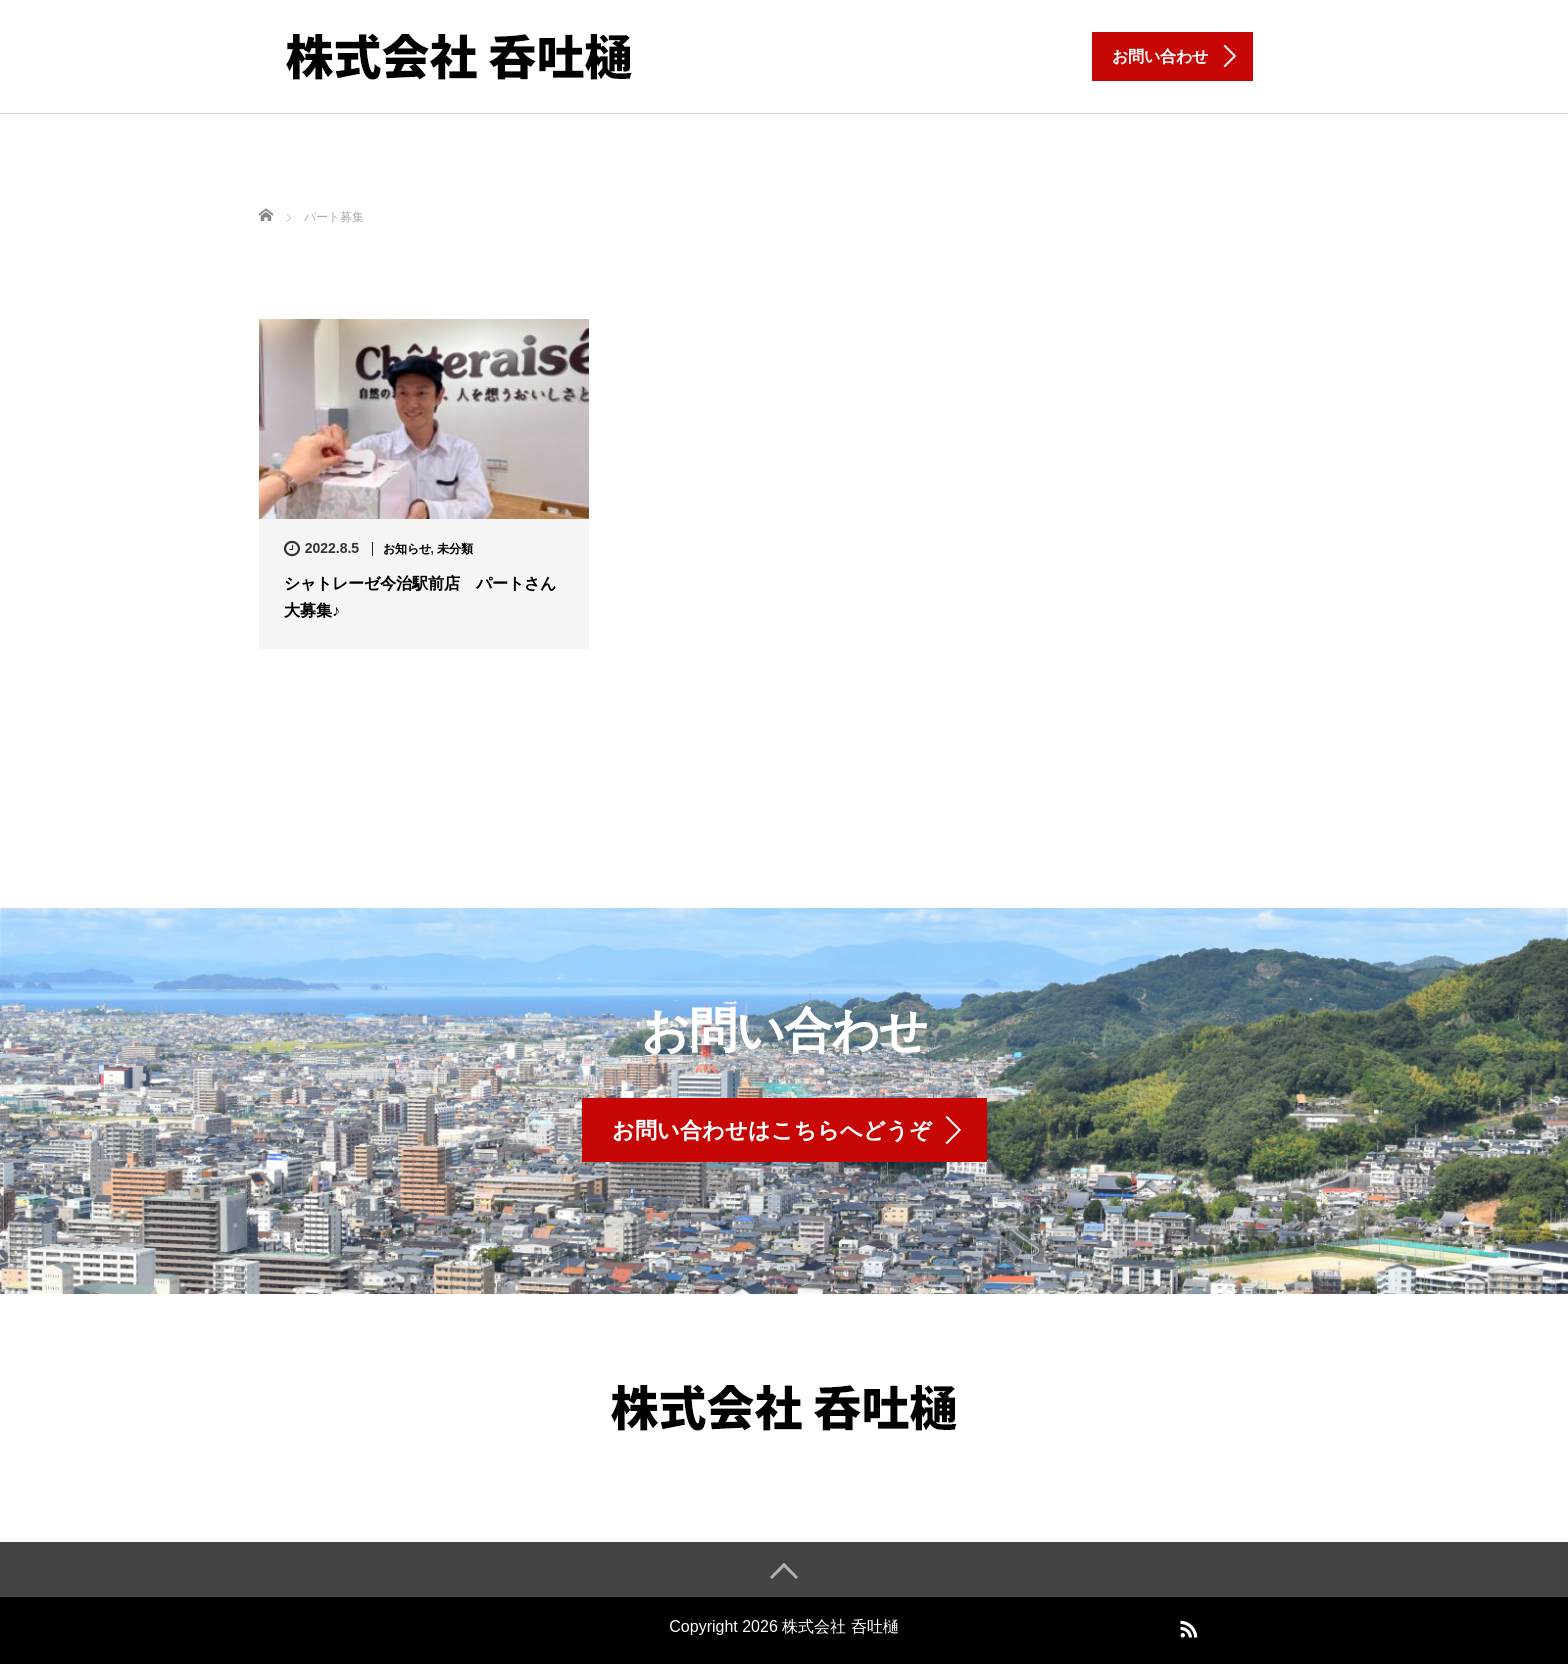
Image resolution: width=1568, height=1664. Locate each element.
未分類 (455, 549)
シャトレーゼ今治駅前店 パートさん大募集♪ (420, 597)
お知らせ (407, 549)
